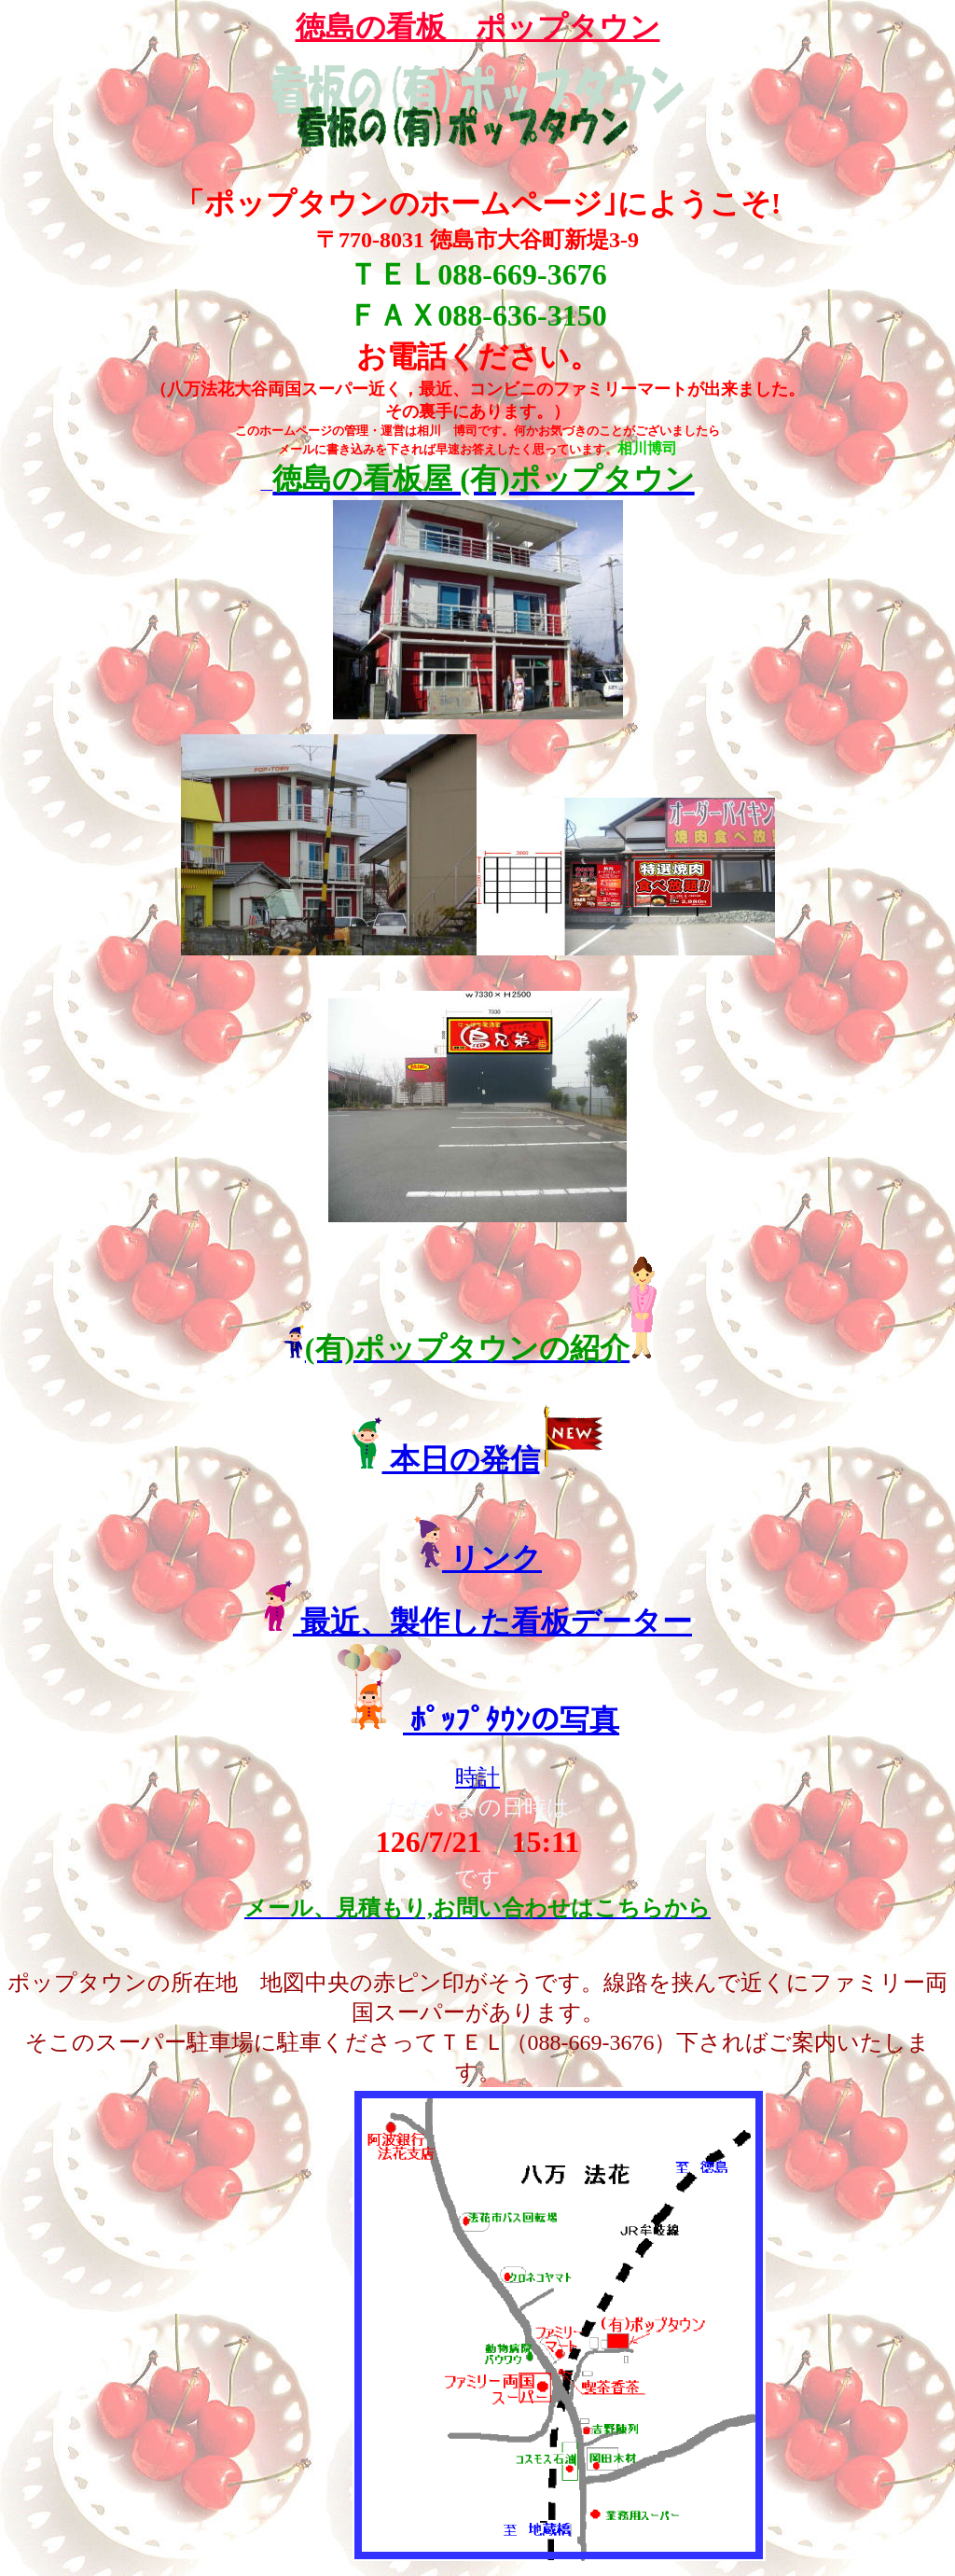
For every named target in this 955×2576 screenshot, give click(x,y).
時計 (477, 1777)
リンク (492, 1558)
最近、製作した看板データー (492, 1621)
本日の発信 (461, 1459)
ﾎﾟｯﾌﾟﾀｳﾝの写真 (511, 1720)
